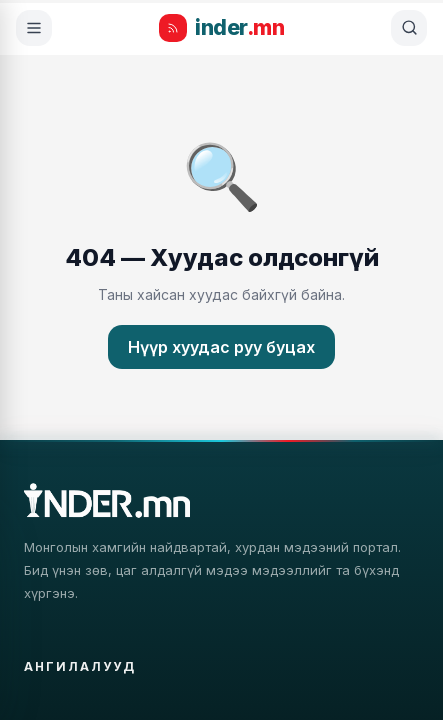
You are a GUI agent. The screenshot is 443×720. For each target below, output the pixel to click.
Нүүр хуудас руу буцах (221, 347)
